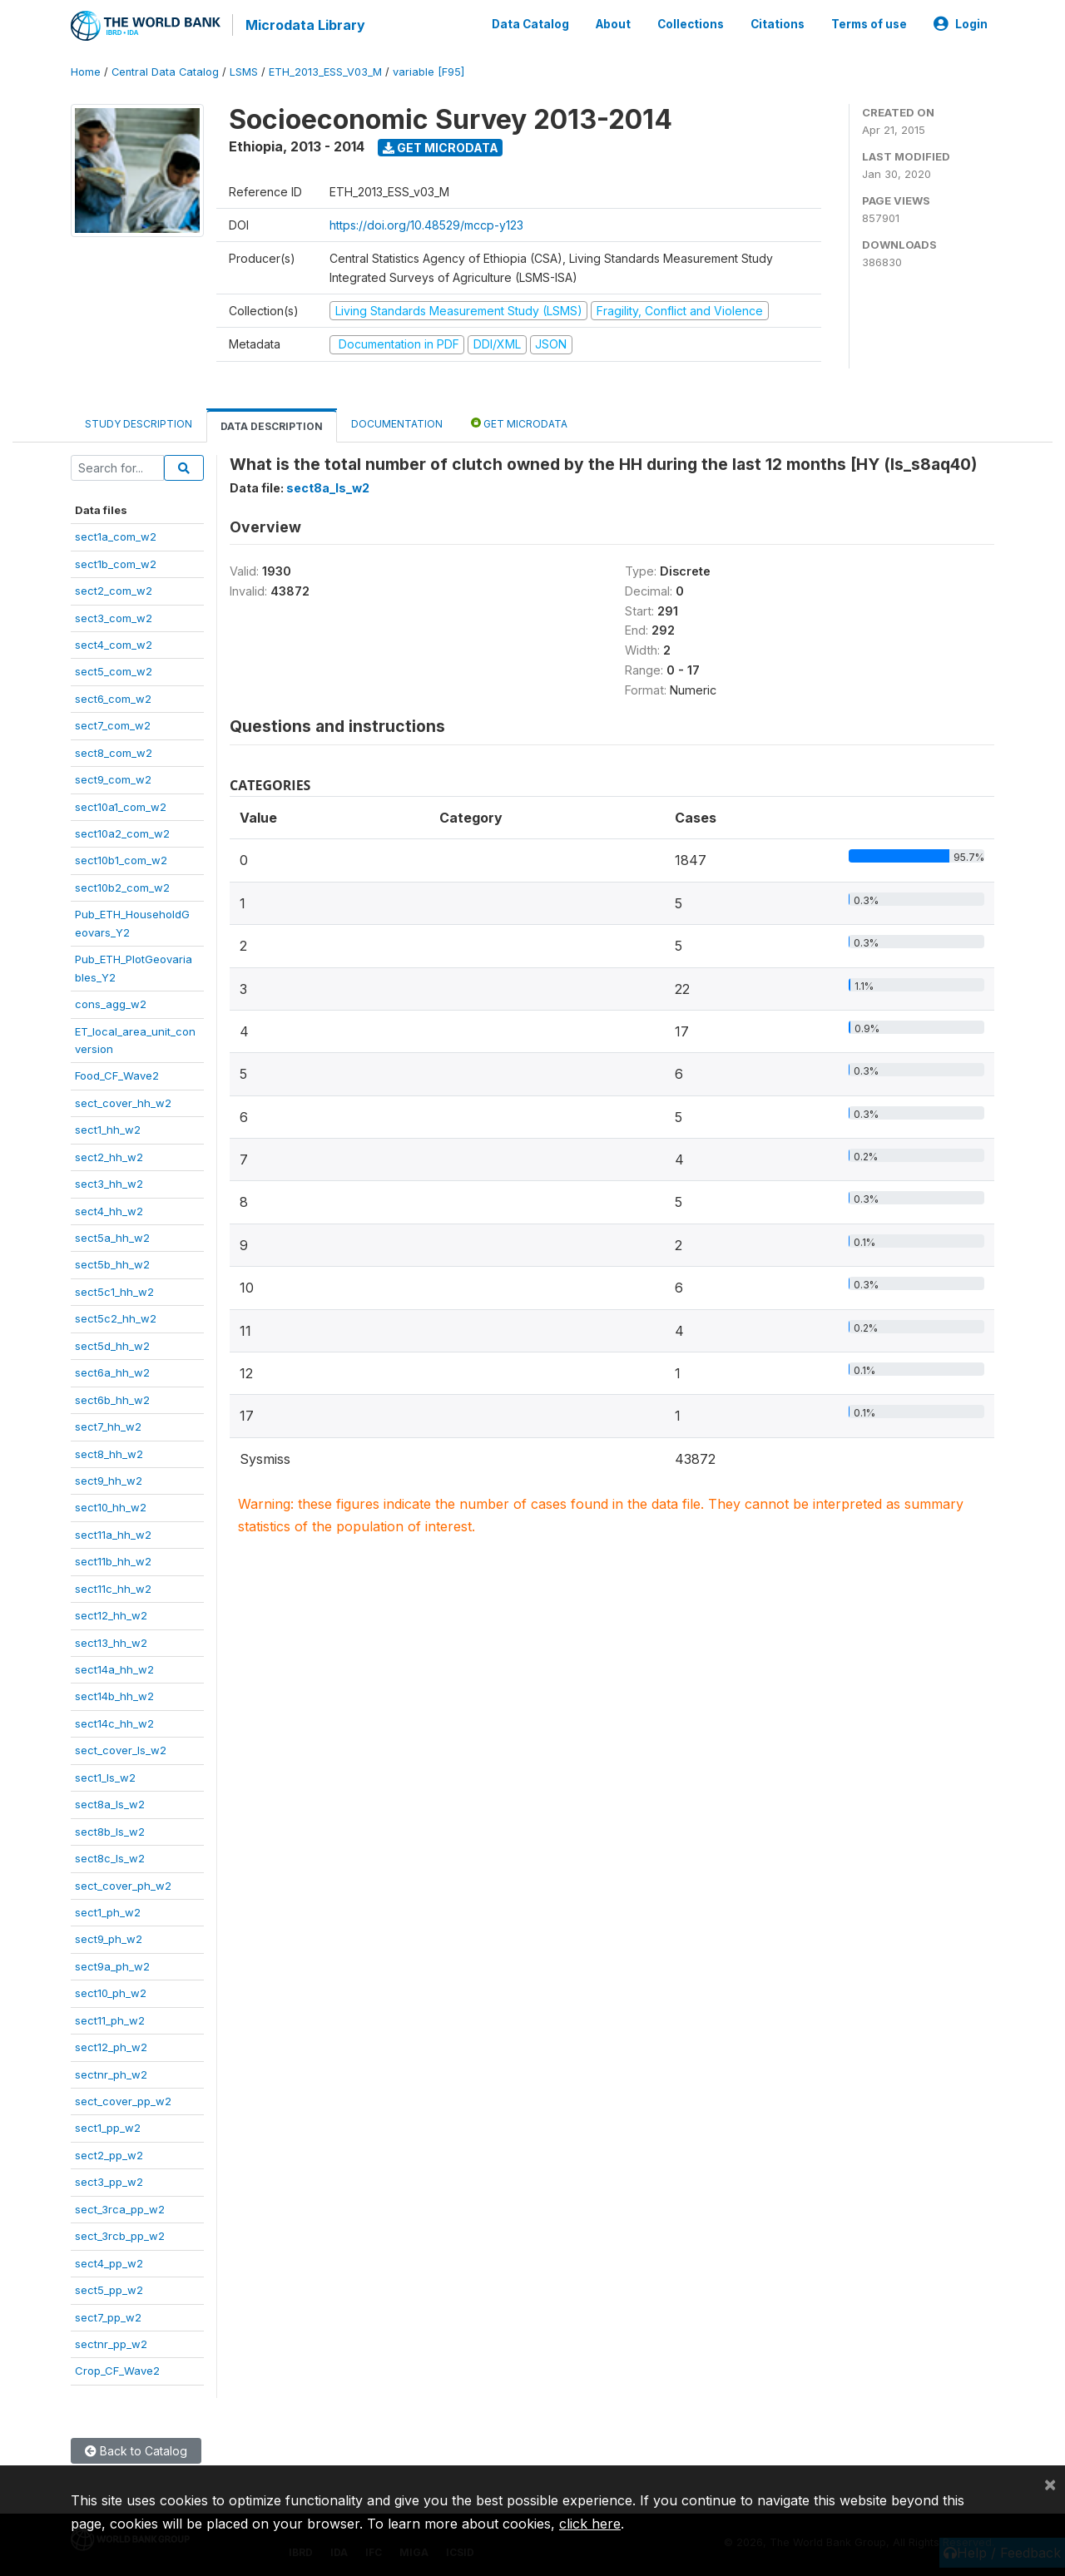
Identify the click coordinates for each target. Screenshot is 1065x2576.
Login (961, 23)
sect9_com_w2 (113, 777)
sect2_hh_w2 (109, 1155)
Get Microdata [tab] (519, 421)
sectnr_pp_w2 (111, 2342)
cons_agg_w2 (110, 1002)
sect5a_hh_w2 (112, 1236)
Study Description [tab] (138, 422)
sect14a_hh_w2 (114, 1667)
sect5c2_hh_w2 (115, 1316)
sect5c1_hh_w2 (114, 1290)
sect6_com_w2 (113, 697)
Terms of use (869, 23)
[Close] (1050, 2484)
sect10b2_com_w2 (122, 885)
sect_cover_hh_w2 (123, 1101)
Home (86, 70)
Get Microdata (440, 146)
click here (590, 2523)
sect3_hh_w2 (109, 1182)
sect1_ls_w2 (105, 1775)
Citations (777, 23)
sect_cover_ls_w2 (120, 1748)
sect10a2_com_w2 (122, 831)
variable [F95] (428, 70)
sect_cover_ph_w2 (123, 1884)
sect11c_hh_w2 (113, 1587)
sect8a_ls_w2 (110, 1802)
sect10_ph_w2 (110, 1991)
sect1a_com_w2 (115, 534)
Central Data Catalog (165, 70)
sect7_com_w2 (113, 723)
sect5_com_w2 (113, 669)
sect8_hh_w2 (109, 1452)
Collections (690, 23)
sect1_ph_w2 (108, 1910)
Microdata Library (304, 25)
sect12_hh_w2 (111, 1613)
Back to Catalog (136, 2449)
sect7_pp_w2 (108, 2315)
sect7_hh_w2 (108, 1424)
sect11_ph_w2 (110, 2018)
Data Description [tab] (271, 424)
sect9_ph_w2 (108, 1937)
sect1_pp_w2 (108, 2126)
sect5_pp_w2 (109, 2288)
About (613, 23)
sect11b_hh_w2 (113, 1559)
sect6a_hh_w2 (112, 1370)
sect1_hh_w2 (108, 1128)
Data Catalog (530, 23)
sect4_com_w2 (113, 643)
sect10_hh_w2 (110, 1505)
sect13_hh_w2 (111, 1641)
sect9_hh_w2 (108, 1479)
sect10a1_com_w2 (120, 805)
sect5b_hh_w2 (112, 1263)
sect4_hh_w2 (109, 1209)
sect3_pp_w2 (109, 2180)
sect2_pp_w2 (109, 2153)
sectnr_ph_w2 (111, 2072)
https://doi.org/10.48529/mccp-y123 (426, 223)
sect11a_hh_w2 (113, 1533)
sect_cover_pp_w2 (123, 2099)
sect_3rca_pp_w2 (120, 2207)
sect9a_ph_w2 (112, 1964)
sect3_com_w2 (113, 616)
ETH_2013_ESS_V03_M (325, 70)
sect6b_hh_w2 (112, 1398)
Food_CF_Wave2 (117, 1073)
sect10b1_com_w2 (121, 859)
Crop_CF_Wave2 (117, 2369)
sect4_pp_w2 (109, 2261)
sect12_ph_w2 (111, 2045)
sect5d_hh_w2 (112, 1344)
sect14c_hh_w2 (114, 1721)
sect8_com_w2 (113, 751)
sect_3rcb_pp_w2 (120, 2234)
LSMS (244, 70)
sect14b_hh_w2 (114, 1695)
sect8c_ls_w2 (110, 1856)
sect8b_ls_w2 (110, 1830)
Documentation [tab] (397, 422)
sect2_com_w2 (113, 589)
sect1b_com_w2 (115, 562)
